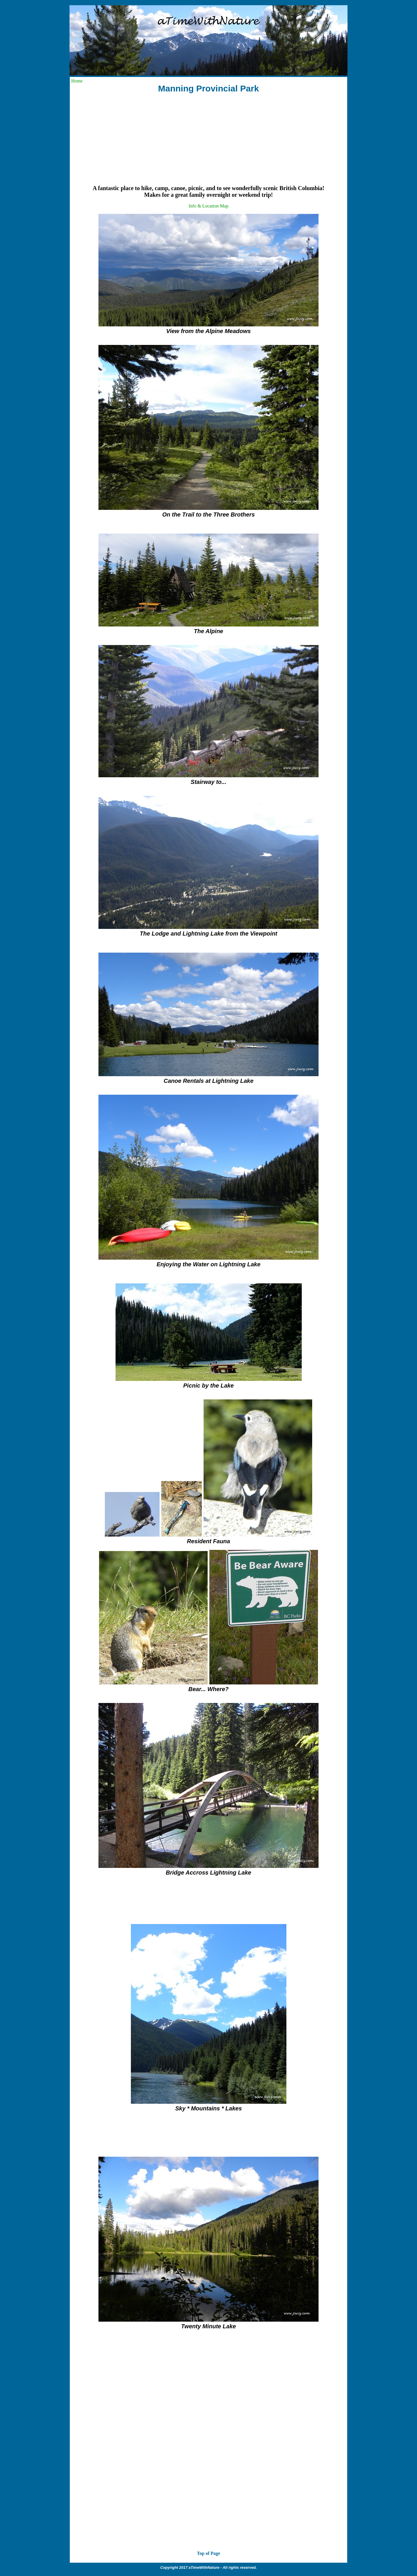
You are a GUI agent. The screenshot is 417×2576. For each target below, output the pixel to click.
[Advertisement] (208, 139)
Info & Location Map (208, 205)
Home (77, 80)
